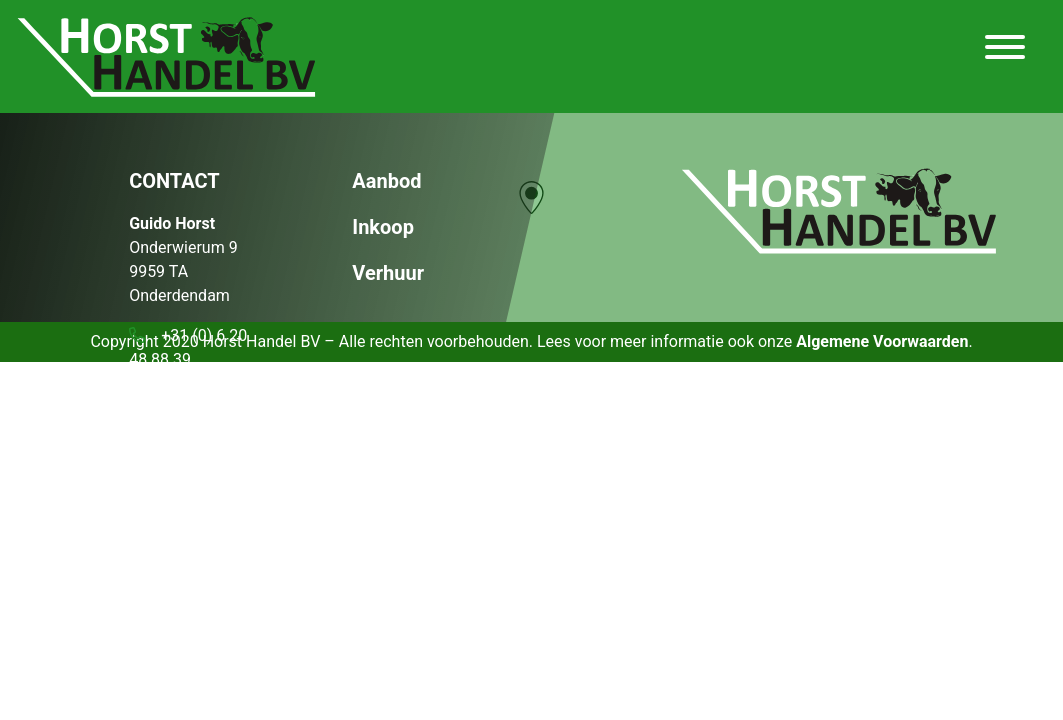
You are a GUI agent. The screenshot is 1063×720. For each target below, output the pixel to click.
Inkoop (383, 227)
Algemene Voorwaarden (882, 341)
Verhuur (388, 273)
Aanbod (386, 181)
